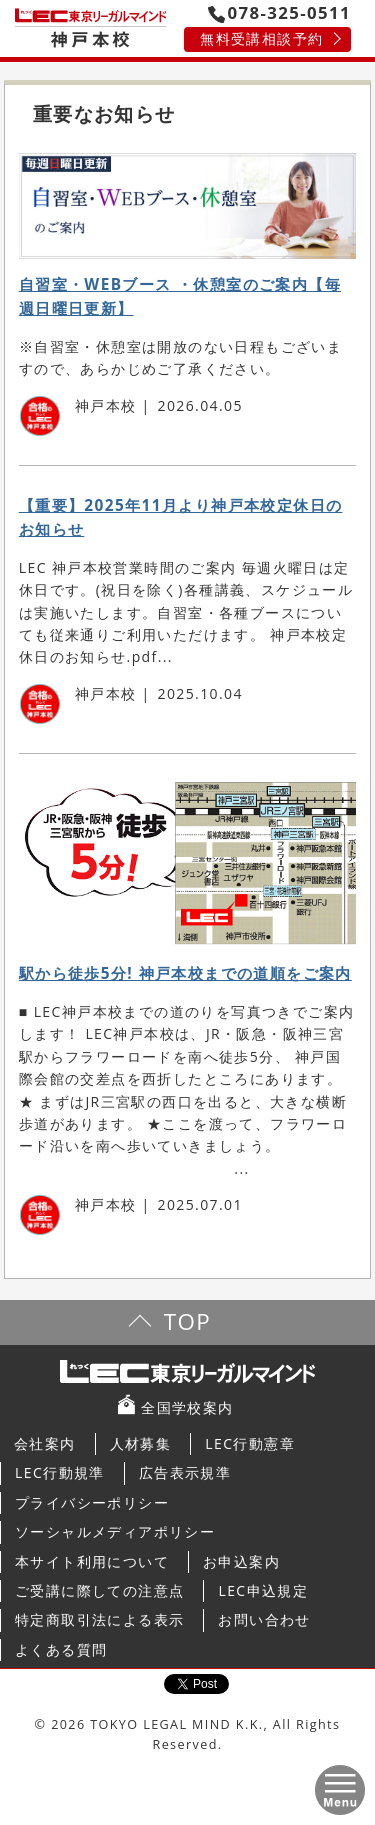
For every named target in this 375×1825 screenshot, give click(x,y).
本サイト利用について (92, 1561)
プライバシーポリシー (92, 1502)
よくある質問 (61, 1649)
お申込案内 (241, 1561)
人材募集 (141, 1443)
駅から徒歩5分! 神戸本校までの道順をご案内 (185, 973)
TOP (187, 1321)
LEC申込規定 (263, 1590)
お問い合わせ (264, 1619)
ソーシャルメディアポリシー (115, 1531)
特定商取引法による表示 (99, 1619)
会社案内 (45, 1443)
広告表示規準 (185, 1472)
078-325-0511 (279, 12)
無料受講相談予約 (261, 38)
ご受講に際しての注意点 (99, 1590)
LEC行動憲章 (250, 1443)
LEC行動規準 (60, 1472)
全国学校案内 (187, 1407)
